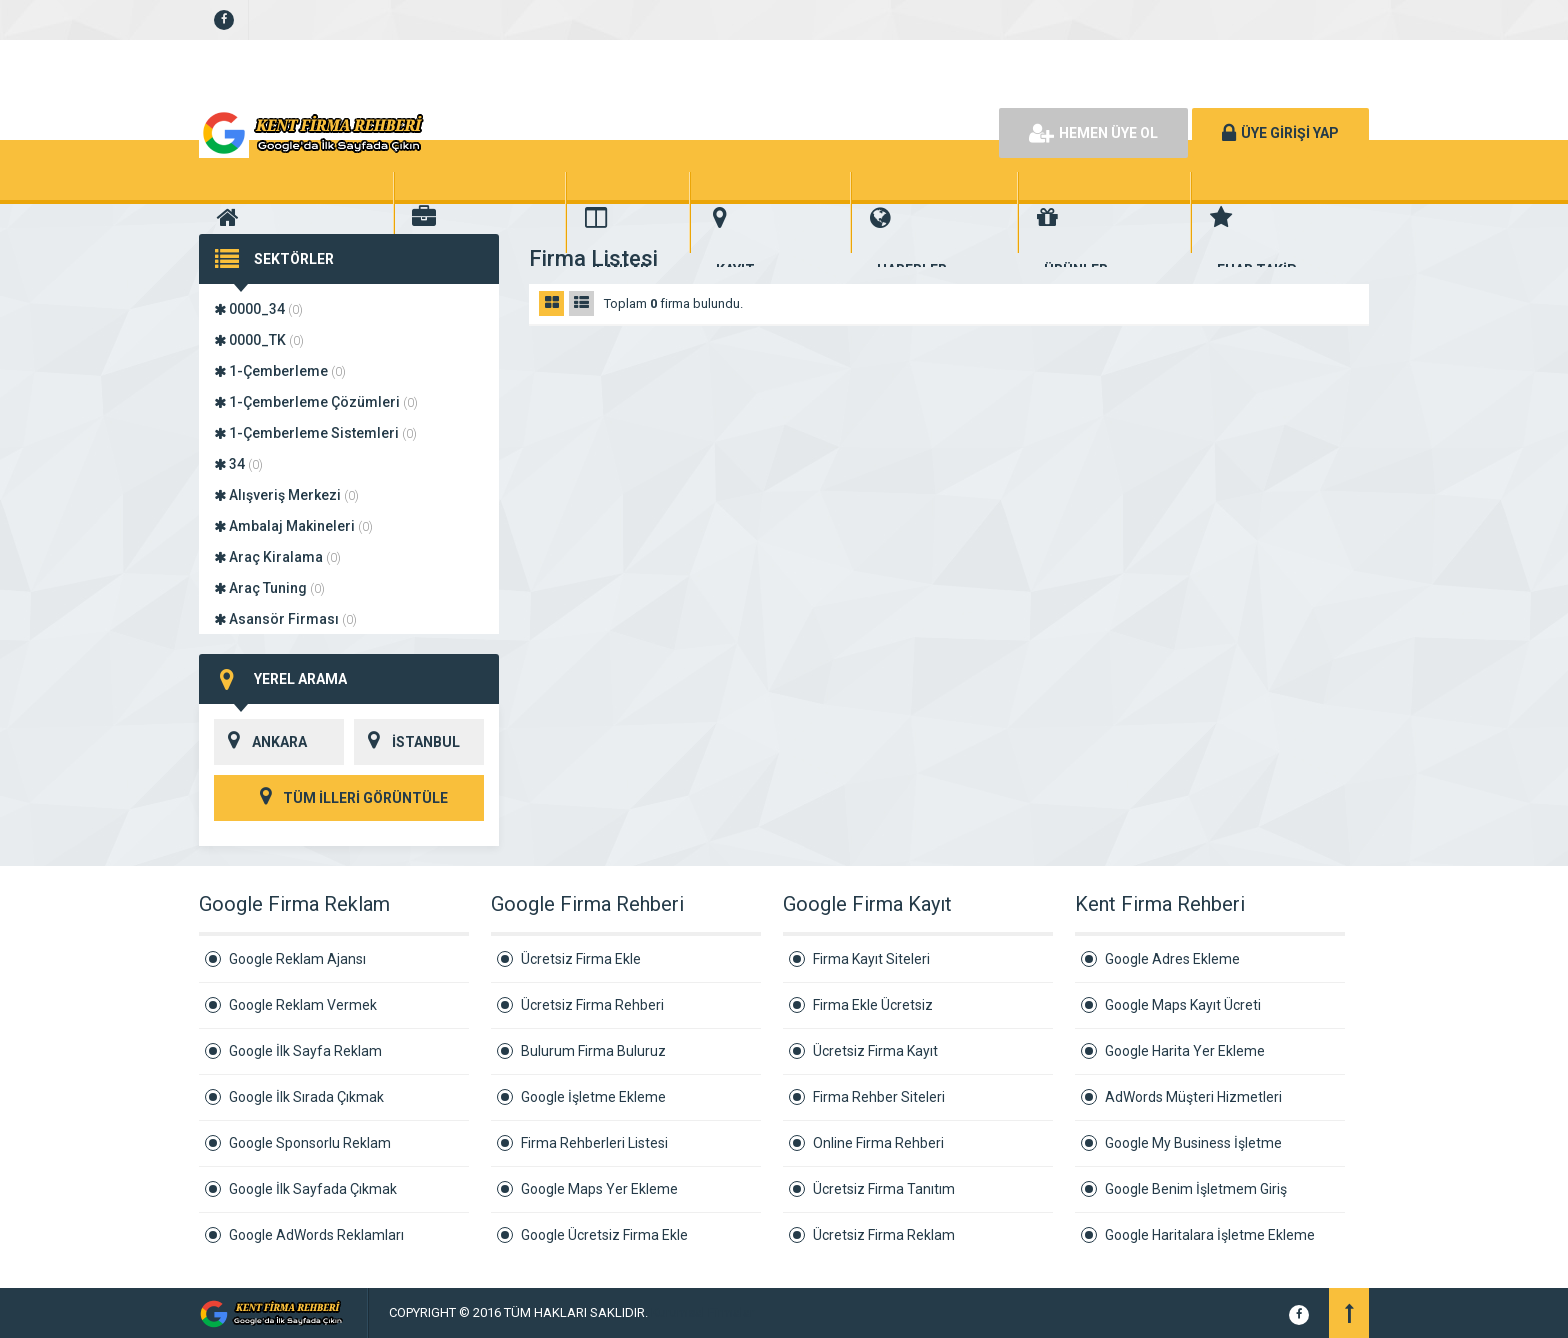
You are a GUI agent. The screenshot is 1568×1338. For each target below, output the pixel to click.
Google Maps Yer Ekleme (599, 1189)
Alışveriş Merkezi (286, 495)
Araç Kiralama (277, 557)
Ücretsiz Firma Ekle (581, 959)
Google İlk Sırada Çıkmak (306, 1097)
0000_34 (258, 309)
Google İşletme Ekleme (593, 1097)
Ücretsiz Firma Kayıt (875, 1051)
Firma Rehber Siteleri (879, 1097)
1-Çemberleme (280, 371)
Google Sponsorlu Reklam (310, 1143)
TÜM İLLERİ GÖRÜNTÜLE (349, 798)
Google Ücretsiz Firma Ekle (604, 1235)
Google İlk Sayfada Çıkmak (313, 1189)
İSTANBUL (407, 742)
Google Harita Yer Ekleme (1185, 1051)
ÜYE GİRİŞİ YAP (1280, 133)
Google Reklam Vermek (303, 1005)
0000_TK (259, 340)
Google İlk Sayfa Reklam (305, 1051)
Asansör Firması (285, 619)
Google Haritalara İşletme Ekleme (1210, 1235)
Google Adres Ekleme (1172, 959)
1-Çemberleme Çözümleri (316, 402)
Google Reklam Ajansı (297, 959)
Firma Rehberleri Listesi (594, 1143)
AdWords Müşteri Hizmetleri (1193, 1097)
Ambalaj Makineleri (293, 526)
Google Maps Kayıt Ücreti (1183, 1005)
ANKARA (260, 742)
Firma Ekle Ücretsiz (873, 1005)
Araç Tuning (269, 588)
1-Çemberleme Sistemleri (315, 433)
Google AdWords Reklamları (316, 1235)
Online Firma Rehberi (878, 1143)
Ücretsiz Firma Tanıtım (884, 1189)
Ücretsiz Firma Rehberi (592, 1005)
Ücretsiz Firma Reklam (884, 1235)
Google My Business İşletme (1193, 1143)
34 (238, 464)
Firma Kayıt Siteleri (871, 959)
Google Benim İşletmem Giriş (1196, 1189)
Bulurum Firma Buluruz (593, 1051)
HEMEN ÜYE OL (1093, 133)
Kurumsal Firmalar (702, 1312)
